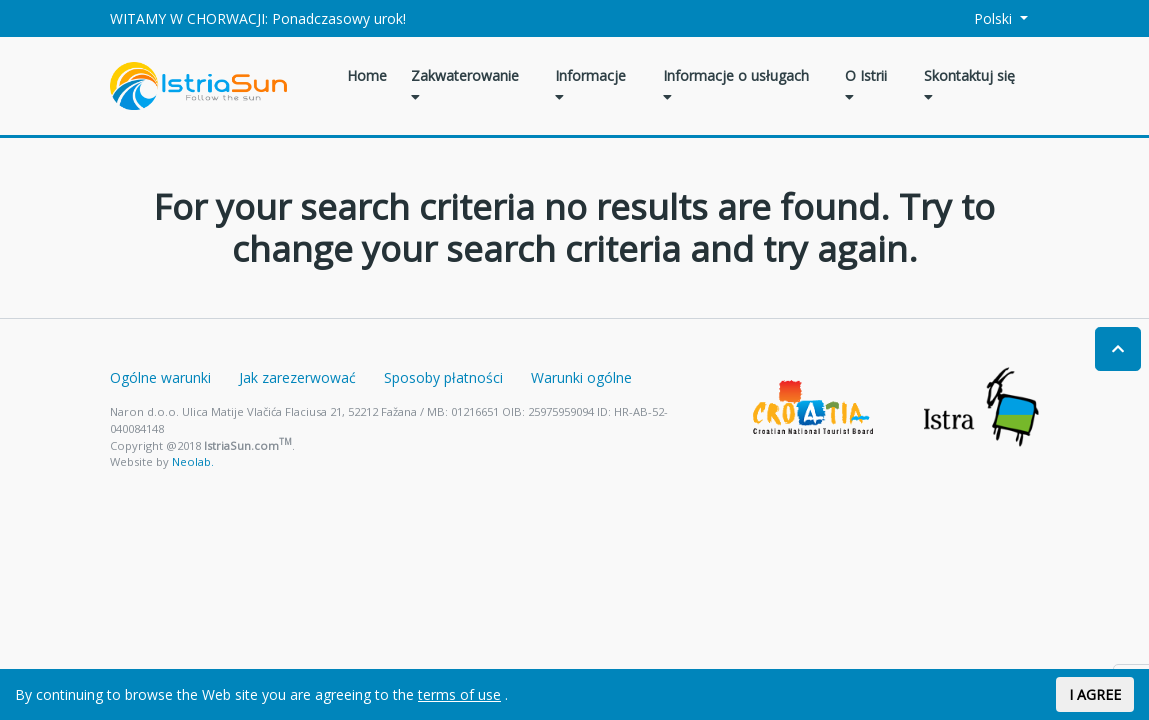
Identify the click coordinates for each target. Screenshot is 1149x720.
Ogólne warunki (160, 377)
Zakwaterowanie (465, 85)
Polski (981, 18)
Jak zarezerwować (297, 377)
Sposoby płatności (443, 377)
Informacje (590, 85)
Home (367, 75)
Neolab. (193, 461)
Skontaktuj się (969, 85)
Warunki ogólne (581, 377)
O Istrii (866, 85)
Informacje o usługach (736, 85)
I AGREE (1095, 694)
